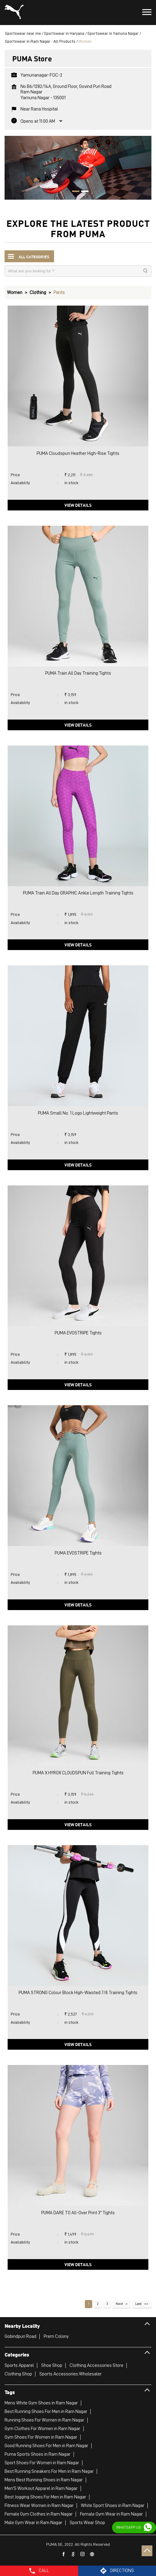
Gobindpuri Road (20, 2336)
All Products (64, 41)
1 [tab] (73, 192)
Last (138, 2304)
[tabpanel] (78, 168)
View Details (78, 505)
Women (14, 292)
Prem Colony (56, 2336)
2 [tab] (82, 192)
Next (119, 2304)
